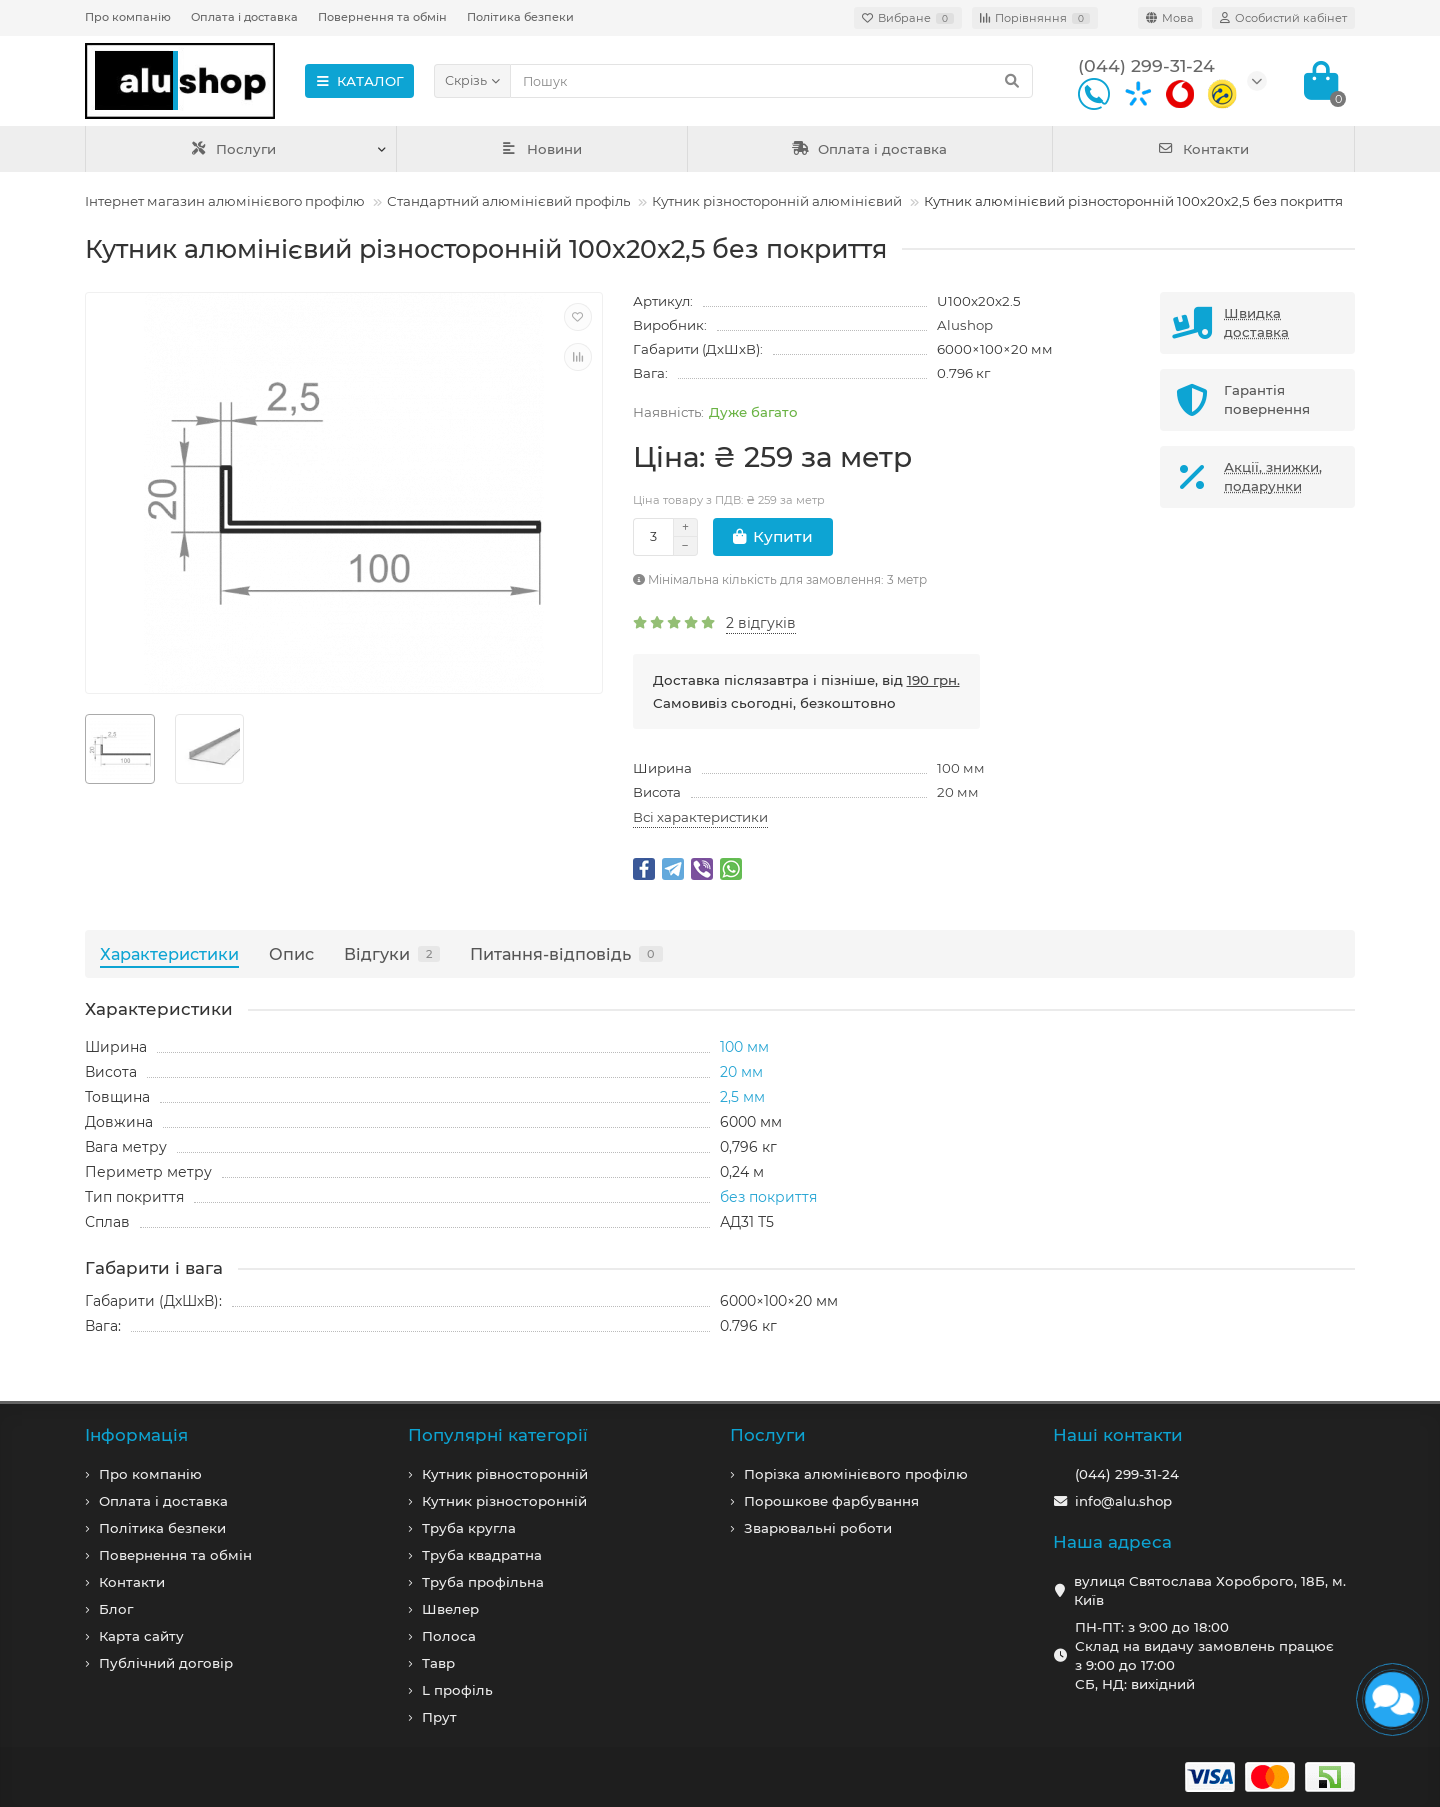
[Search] (771, 81)
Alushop (965, 325)
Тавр (438, 1663)
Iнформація (136, 1435)
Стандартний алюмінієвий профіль (508, 201)
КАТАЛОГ (359, 81)
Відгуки (392, 954)
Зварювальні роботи (818, 1528)
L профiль (457, 1690)
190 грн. (933, 680)
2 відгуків (761, 623)
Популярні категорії (498, 1435)
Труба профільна (483, 1582)
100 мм (961, 768)
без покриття (768, 1197)
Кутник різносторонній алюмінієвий (777, 201)
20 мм (958, 792)
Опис (291, 954)
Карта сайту (141, 1636)
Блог (116, 1609)
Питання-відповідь (566, 954)
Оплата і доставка (244, 17)
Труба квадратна (482, 1555)
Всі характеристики (700, 817)
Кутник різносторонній (504, 1501)
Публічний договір (166, 1663)
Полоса (449, 1636)
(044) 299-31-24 (1127, 1474)
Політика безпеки (520, 17)
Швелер (450, 1609)
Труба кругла (469, 1528)
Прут (439, 1717)
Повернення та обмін (382, 17)
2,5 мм (742, 1097)
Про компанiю (150, 1474)
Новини (542, 149)
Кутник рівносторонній (505, 1474)
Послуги (233, 149)
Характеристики (169, 954)
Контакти (1203, 149)
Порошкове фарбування (831, 1501)
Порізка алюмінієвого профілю (856, 1474)
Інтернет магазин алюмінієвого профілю (225, 201)
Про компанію (128, 17)
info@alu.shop (1123, 1501)
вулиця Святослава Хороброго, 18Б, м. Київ (1210, 1590)
